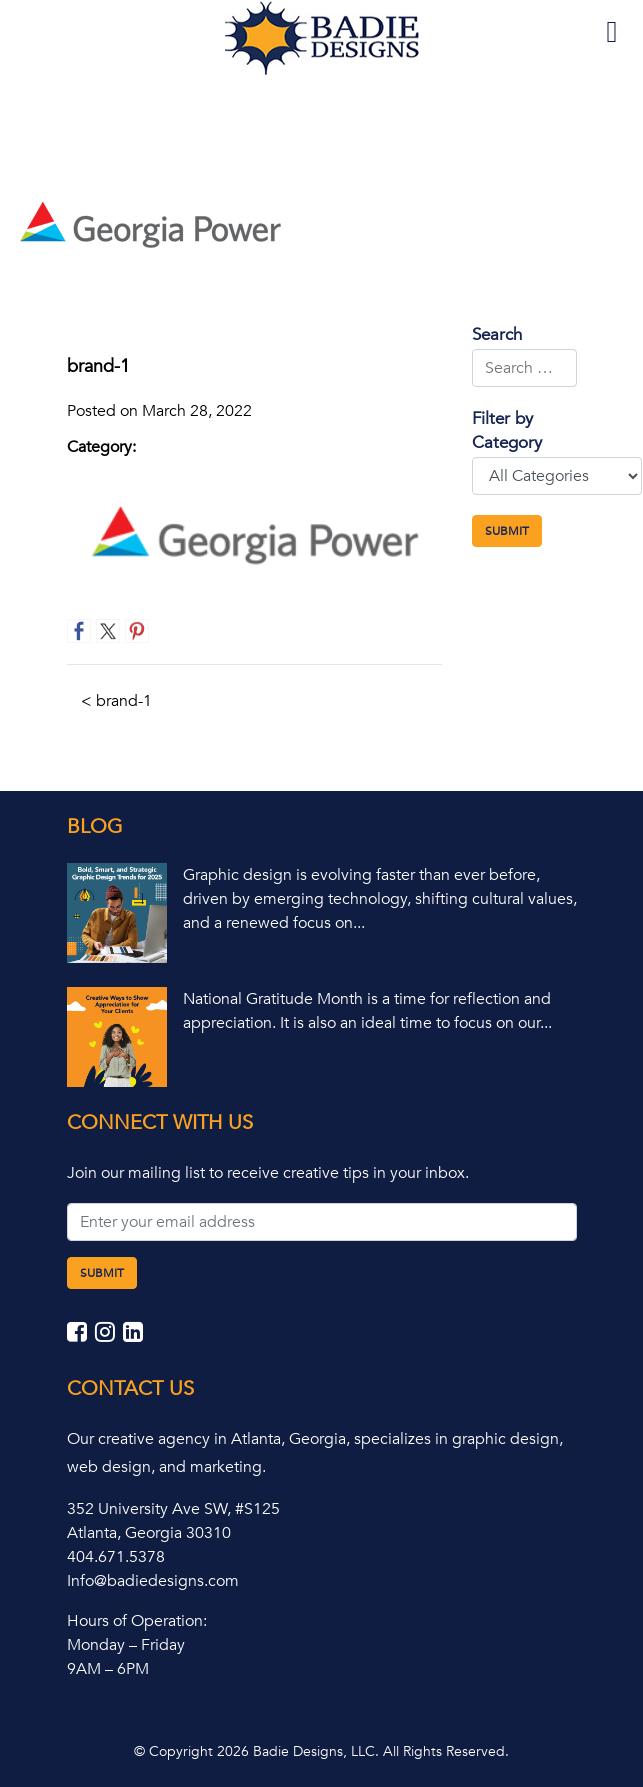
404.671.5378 (116, 1557)
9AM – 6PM (108, 1669)
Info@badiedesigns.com (153, 1581)
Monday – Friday (126, 1645)
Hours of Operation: (137, 1621)
